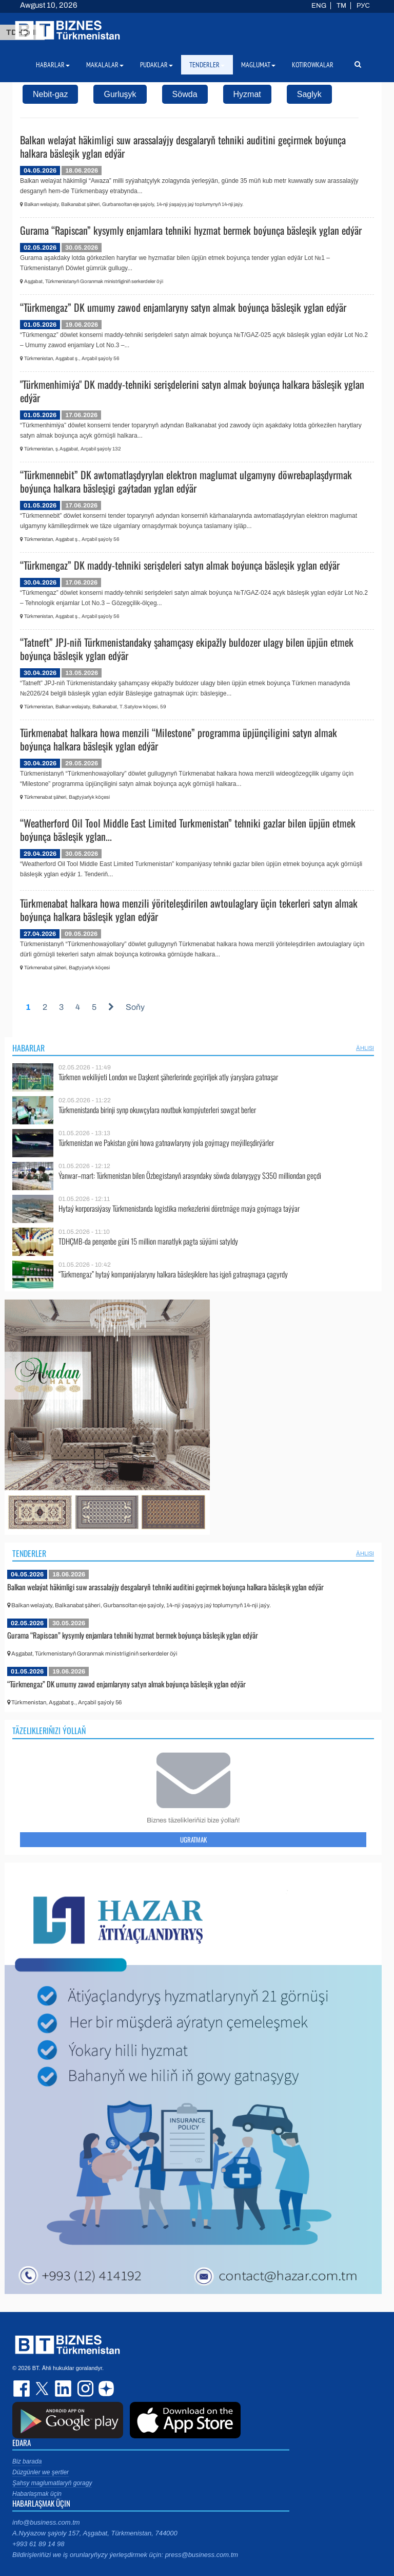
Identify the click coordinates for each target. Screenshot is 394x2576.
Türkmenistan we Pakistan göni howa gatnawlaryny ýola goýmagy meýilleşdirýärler (166, 1142)
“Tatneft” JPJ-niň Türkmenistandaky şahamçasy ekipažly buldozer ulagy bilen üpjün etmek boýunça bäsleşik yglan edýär (186, 648)
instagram (84, 2388)
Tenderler (29, 1553)
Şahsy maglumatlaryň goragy (52, 2483)
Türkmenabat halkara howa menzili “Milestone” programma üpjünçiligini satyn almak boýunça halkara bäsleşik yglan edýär (178, 739)
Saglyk (309, 94)
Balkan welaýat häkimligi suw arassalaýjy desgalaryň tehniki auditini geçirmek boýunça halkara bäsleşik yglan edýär (183, 146)
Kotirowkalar (312, 64)
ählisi (365, 1048)
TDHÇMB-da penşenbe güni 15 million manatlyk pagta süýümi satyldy (148, 1241)
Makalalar (105, 64)
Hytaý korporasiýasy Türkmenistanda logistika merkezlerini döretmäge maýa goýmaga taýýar (179, 1208)
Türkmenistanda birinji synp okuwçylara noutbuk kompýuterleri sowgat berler (157, 1109)
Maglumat (258, 64)
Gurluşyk (120, 94)
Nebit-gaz (50, 94)
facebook (22, 2388)
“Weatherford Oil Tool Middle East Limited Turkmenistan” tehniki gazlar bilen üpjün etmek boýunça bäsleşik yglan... (188, 829)
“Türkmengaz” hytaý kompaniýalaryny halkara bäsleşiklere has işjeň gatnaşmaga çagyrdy (173, 1274)
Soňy (135, 1007)
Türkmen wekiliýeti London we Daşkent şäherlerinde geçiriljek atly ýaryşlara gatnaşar (168, 1076)
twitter (43, 2388)
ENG (318, 5)
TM (341, 5)
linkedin (63, 2388)
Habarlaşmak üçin (37, 2493)
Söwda (185, 94)
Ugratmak (193, 1839)
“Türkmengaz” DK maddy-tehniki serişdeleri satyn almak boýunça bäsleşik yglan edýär (180, 565)
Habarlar (28, 1048)
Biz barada (27, 2461)
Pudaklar (156, 64)
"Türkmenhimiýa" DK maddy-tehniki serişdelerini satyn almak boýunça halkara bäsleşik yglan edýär (192, 391)
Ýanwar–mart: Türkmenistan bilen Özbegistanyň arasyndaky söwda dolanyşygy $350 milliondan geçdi (189, 1175)
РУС (363, 5)
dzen (104, 2388)
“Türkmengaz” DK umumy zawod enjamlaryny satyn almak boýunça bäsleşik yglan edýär (183, 307)
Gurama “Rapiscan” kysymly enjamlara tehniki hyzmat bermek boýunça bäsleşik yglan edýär (191, 230)
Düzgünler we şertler (40, 2472)
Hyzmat (247, 94)
